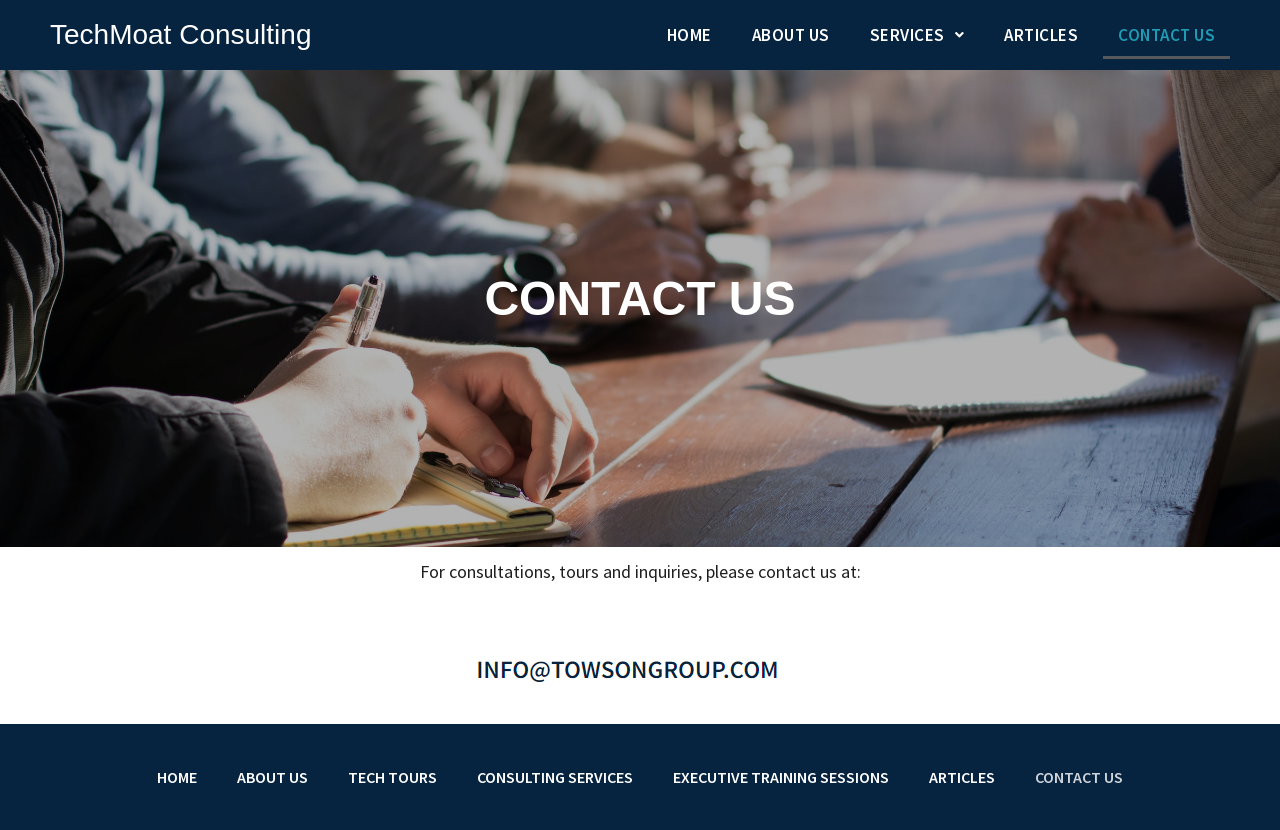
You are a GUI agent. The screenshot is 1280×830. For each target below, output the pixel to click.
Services (917, 35)
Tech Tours (392, 777)
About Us (791, 35)
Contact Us (1166, 35)
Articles (1041, 35)
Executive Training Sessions (781, 777)
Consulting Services (555, 777)
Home (689, 35)
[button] (917, 35)
